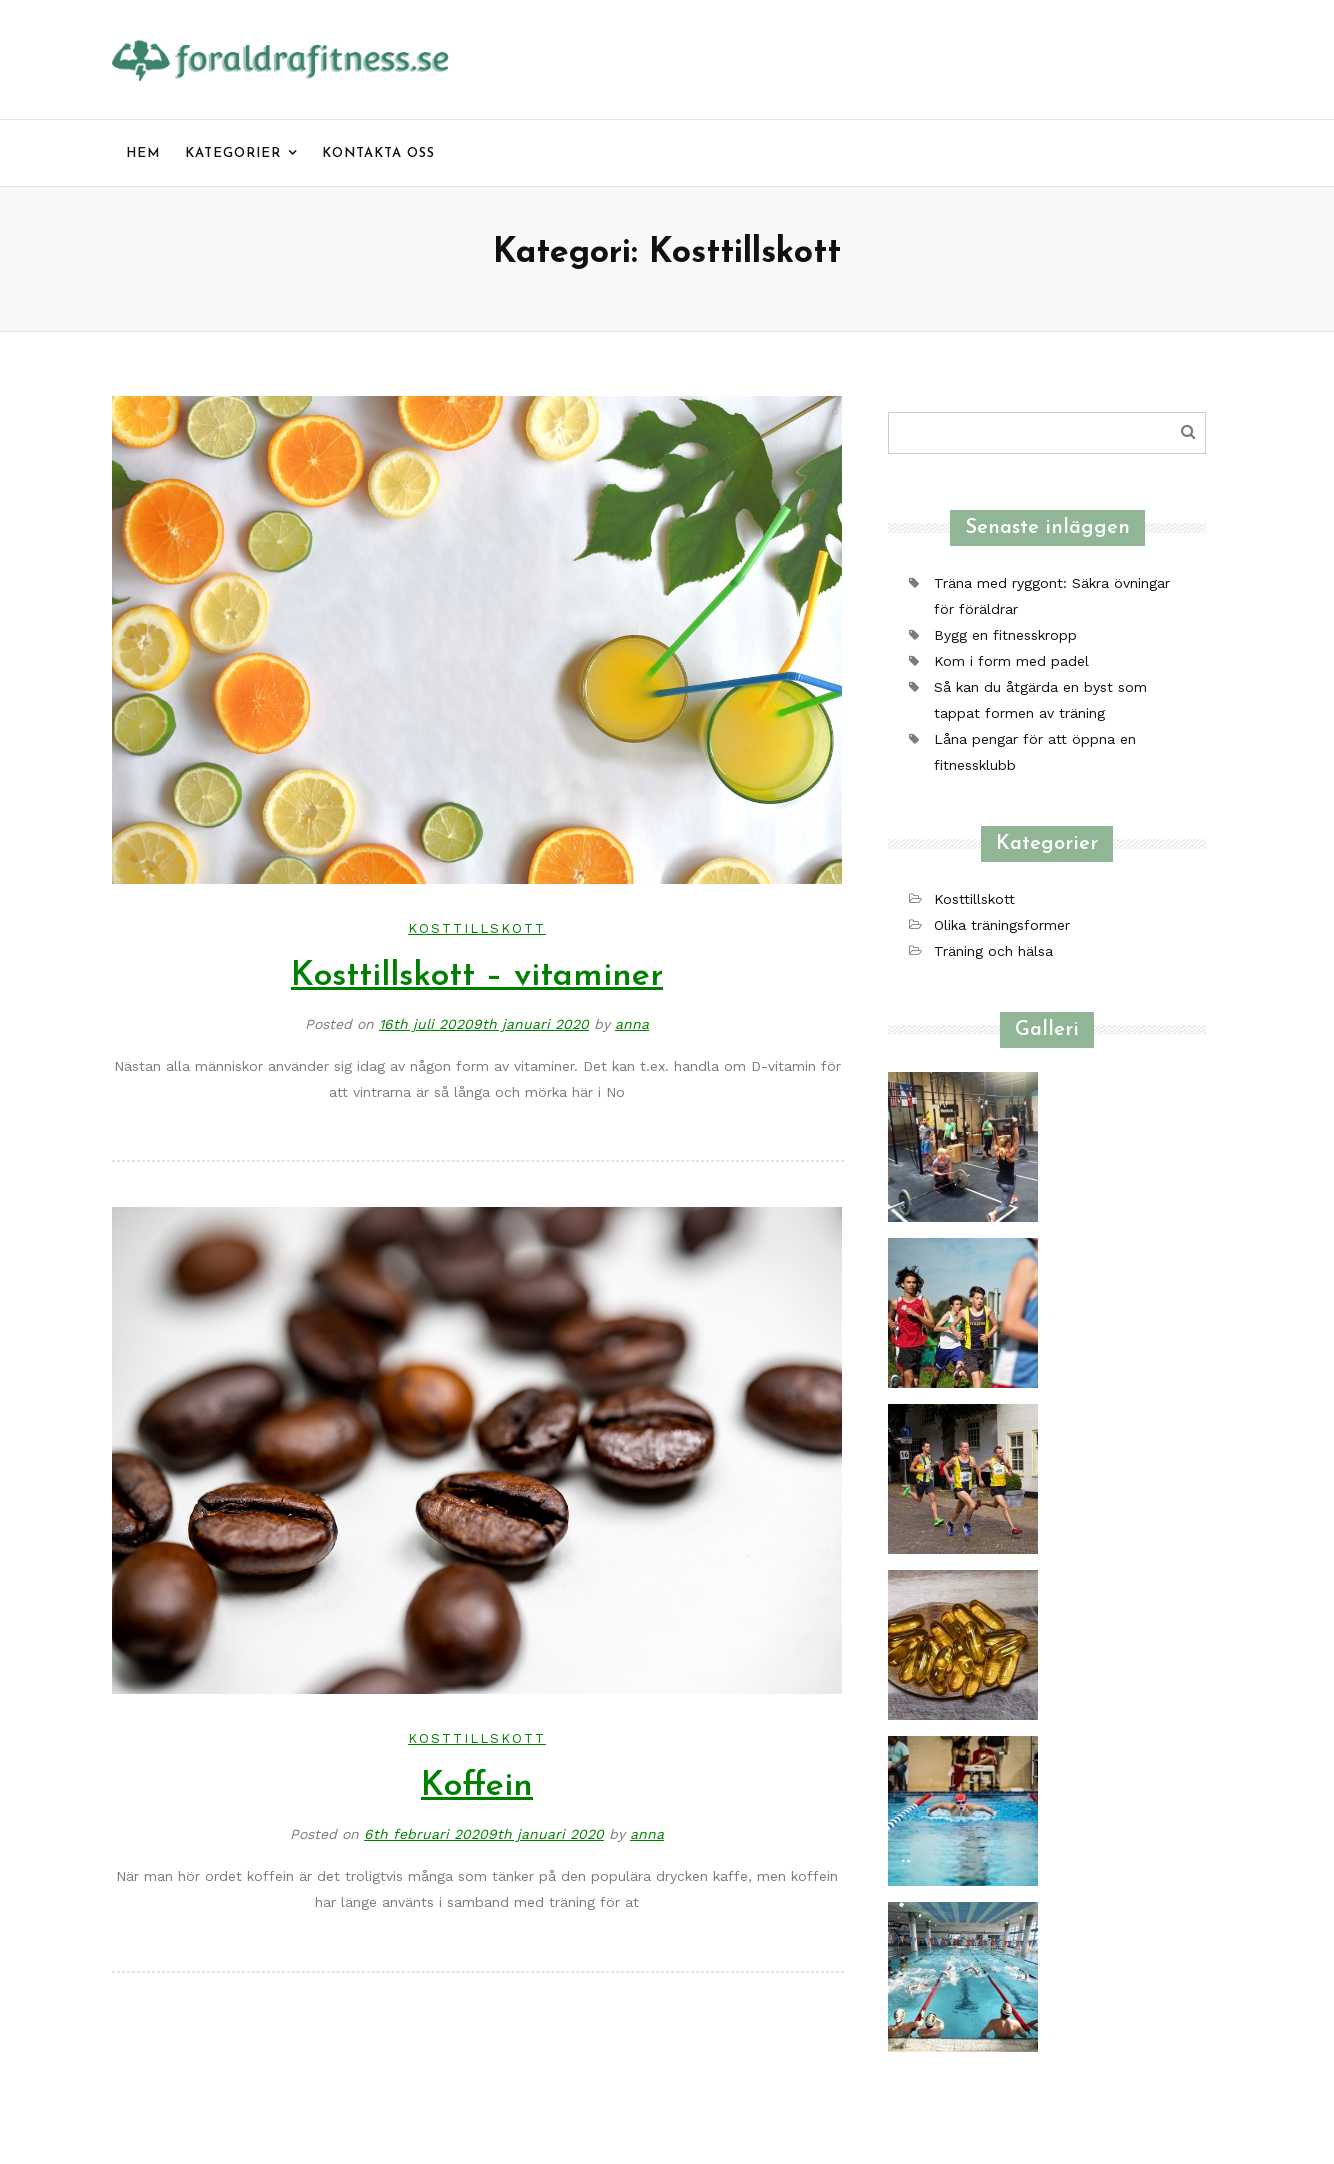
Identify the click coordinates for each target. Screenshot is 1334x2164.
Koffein (477, 1786)
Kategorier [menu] (233, 153)
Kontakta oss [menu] (378, 153)
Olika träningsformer (1002, 925)
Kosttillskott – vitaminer (477, 976)
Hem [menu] (143, 153)
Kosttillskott (477, 928)
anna (632, 1024)
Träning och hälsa (993, 951)
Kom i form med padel (1011, 661)
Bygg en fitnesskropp (1005, 635)
